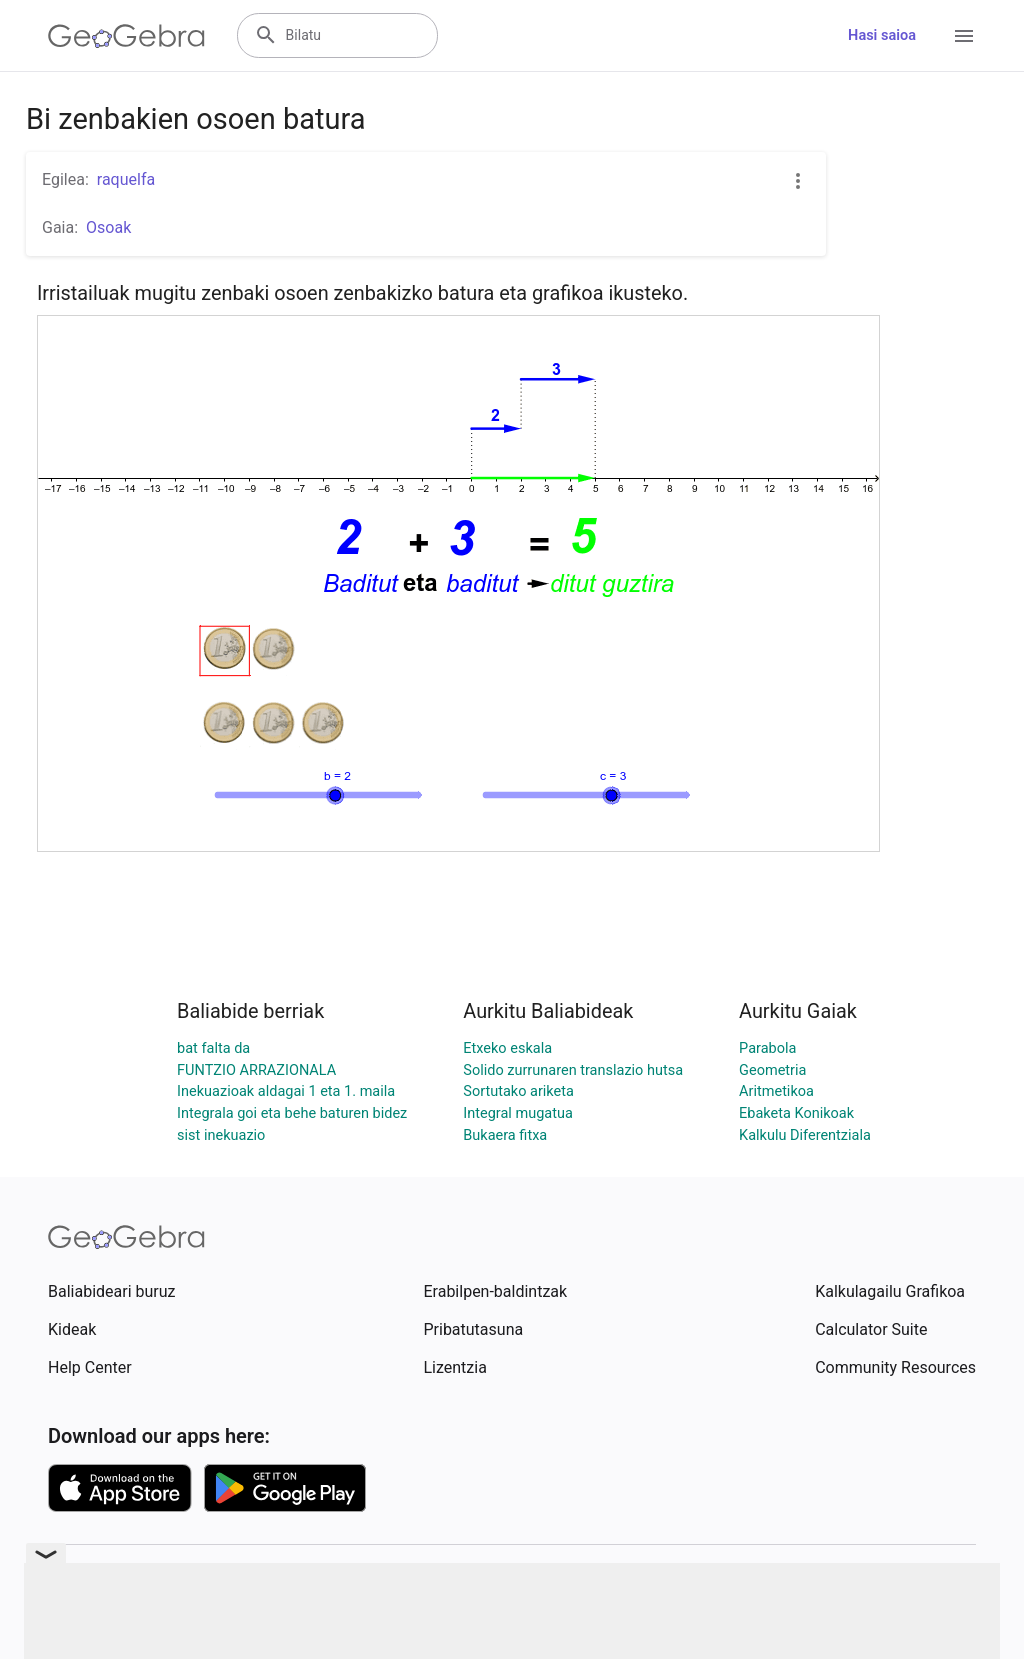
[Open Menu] (964, 36)
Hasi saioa (882, 35)
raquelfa (126, 179)
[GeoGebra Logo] (126, 36)
